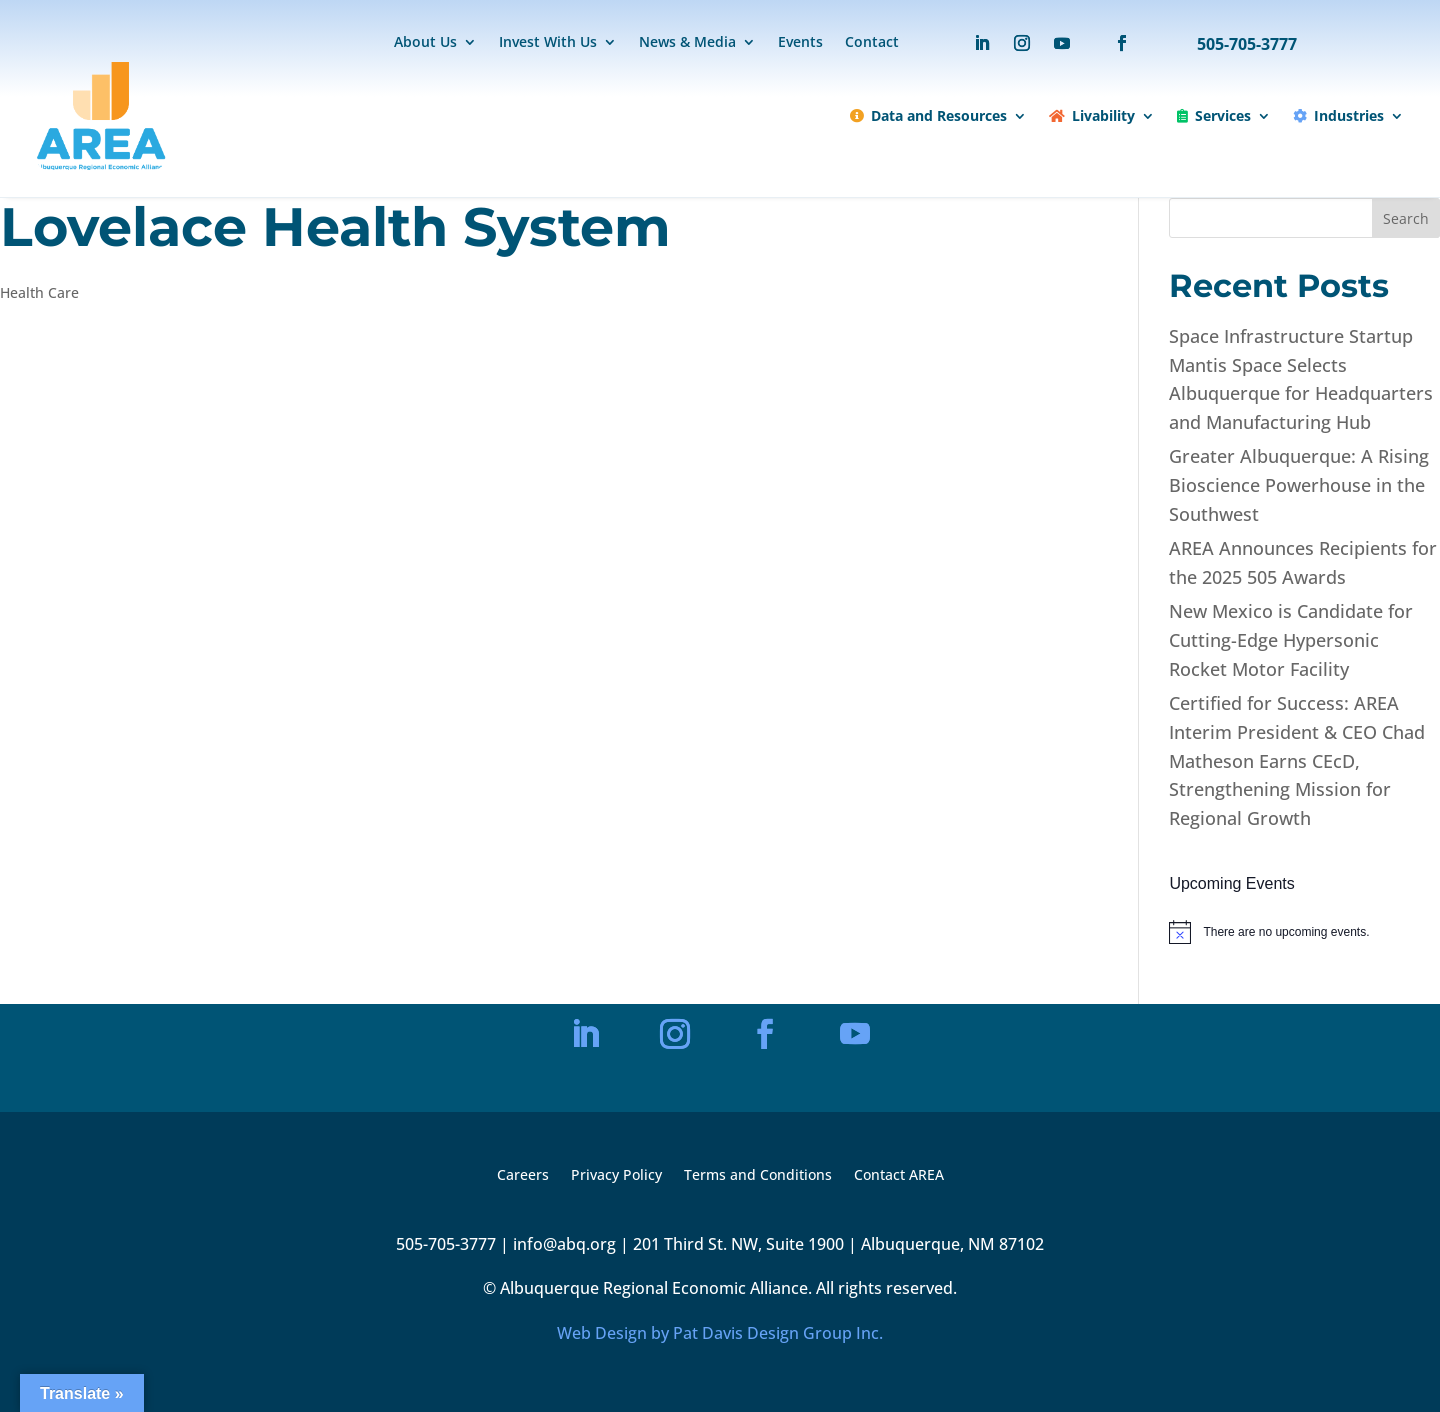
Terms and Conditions (758, 1176)
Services (1214, 115)
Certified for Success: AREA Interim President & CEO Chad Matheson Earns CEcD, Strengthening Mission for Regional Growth (1297, 760)
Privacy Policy (616, 1176)
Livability (1092, 115)
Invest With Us (548, 43)
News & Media (687, 43)
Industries (1338, 115)
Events (800, 43)
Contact (872, 43)
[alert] (1304, 932)
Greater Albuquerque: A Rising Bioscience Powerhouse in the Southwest (1299, 485)
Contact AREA (899, 1176)
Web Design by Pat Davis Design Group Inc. (720, 1333)
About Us (425, 43)
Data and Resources (928, 115)
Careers (523, 1176)
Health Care (39, 292)
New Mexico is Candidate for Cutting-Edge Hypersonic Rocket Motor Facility (1291, 640)
